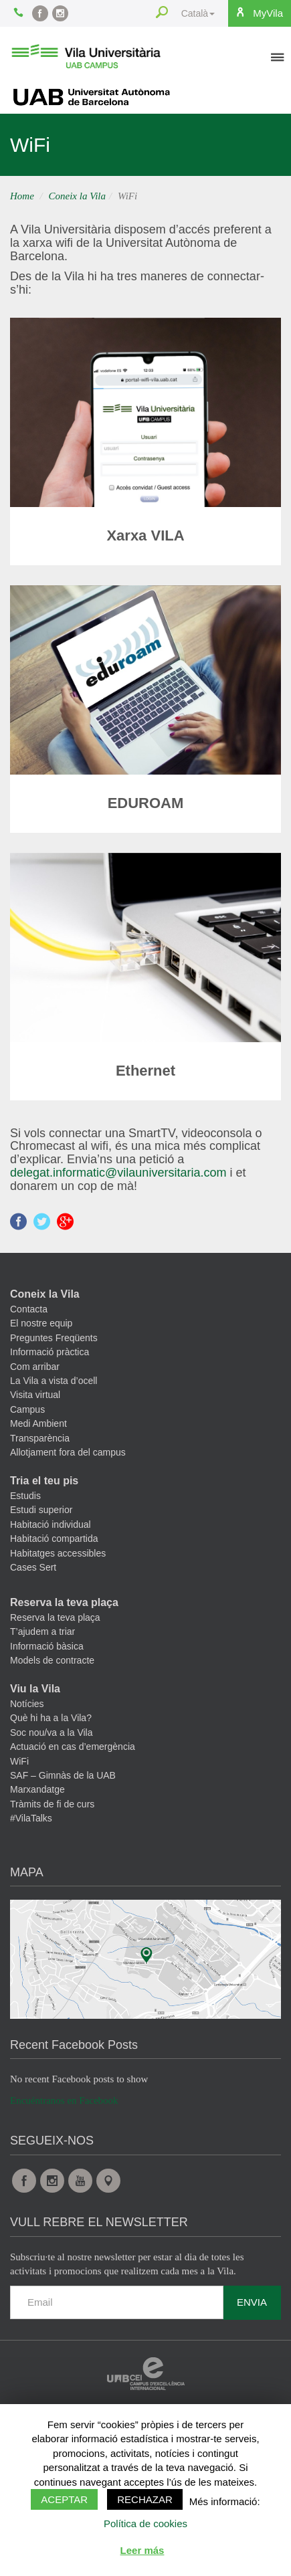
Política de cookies (145, 2523)
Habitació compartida (54, 1538)
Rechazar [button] (145, 2499)
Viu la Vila (35, 1688)
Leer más (142, 2550)
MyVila (259, 13)
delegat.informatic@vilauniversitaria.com (118, 1172)
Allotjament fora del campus (68, 1452)
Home (22, 196)
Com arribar (35, 1366)
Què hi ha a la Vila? (51, 1717)
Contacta (28, 1309)
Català (198, 13)
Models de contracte (52, 1660)
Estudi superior (41, 1509)
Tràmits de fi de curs (52, 1804)
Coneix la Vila (77, 196)
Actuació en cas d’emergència (72, 1746)
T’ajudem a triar (42, 1631)
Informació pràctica (49, 1352)
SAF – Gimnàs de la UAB (63, 1775)
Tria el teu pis (44, 1480)
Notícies (27, 1703)
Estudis (25, 1495)
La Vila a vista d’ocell (53, 1380)
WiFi (19, 1761)
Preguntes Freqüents (54, 1337)
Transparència (40, 1438)
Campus (27, 1409)
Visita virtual (35, 1394)
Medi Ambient (38, 1423)
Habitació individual (50, 1524)
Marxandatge (37, 1789)
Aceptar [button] (64, 2499)
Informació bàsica (47, 1646)
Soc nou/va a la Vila (51, 1732)
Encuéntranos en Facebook (64, 2100)
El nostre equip (41, 1323)
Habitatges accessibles (58, 1553)
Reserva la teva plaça (64, 1602)
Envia (252, 2302)
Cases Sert (33, 1567)
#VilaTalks (31, 1818)
